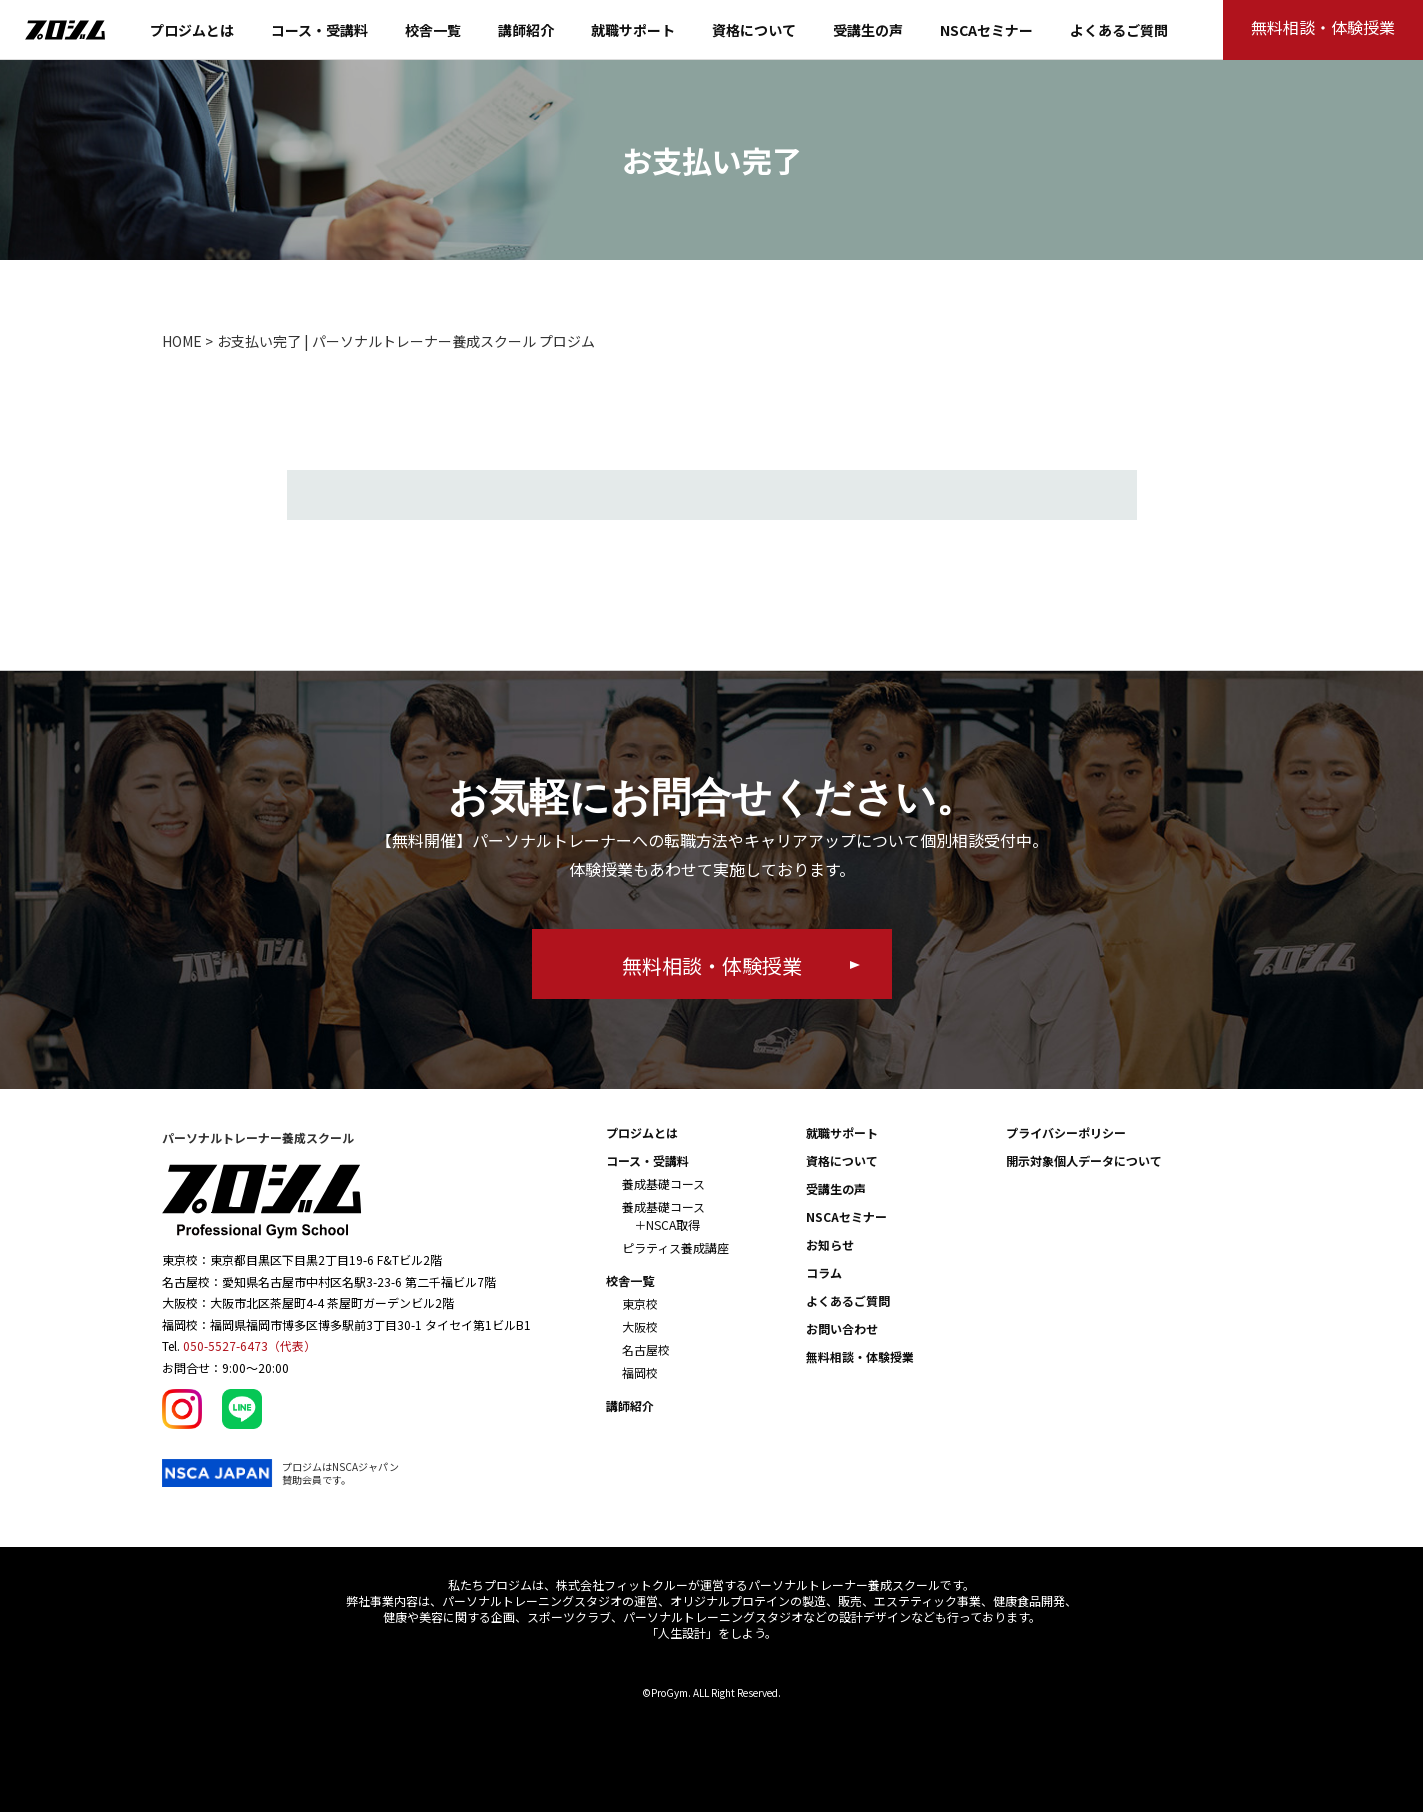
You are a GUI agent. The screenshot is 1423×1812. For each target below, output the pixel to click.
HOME (182, 341)
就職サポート (633, 30)
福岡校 (640, 1372)
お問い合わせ (842, 1328)
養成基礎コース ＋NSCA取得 (663, 1215)
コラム (824, 1272)
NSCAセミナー (986, 30)
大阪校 (640, 1326)
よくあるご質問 (1119, 30)
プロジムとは (192, 30)
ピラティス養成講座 (675, 1247)
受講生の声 (868, 30)
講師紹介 (526, 30)
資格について (754, 30)
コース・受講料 (319, 30)
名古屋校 (646, 1349)
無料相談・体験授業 (860, 1356)
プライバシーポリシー (1066, 1132)
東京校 (640, 1303)
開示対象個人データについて (1084, 1160)
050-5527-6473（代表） (249, 1345)
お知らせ (830, 1244)
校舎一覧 (433, 30)
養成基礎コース (663, 1183)
